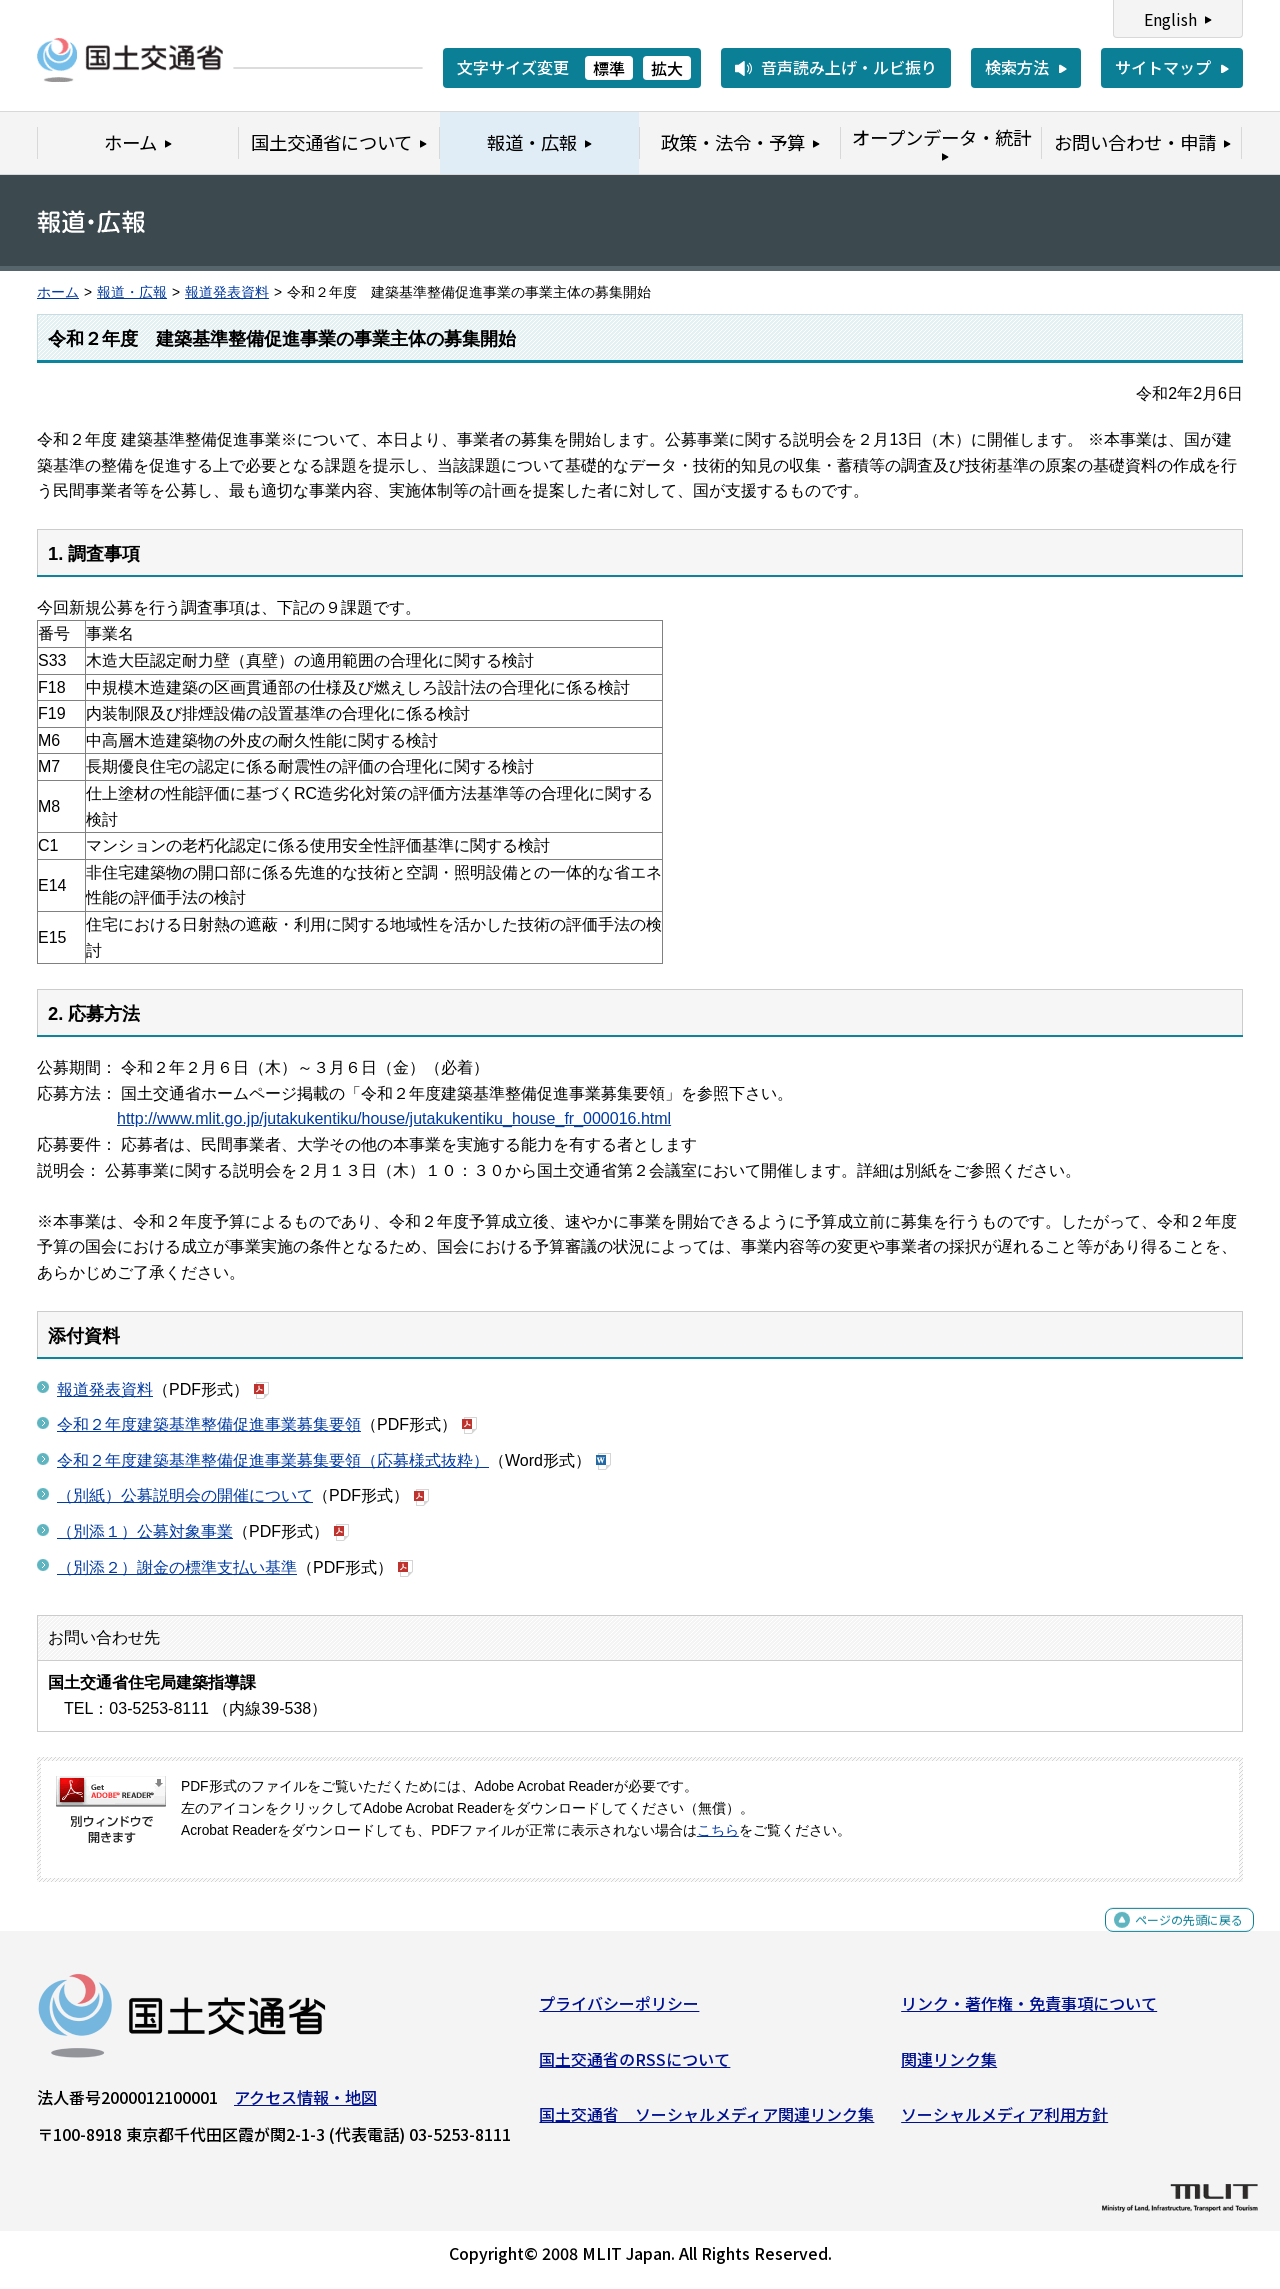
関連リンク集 (949, 2067)
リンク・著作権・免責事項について (1029, 2011)
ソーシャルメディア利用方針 (1004, 2122)
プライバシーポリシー (619, 2011)
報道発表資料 (227, 292)
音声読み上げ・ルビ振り (849, 67)
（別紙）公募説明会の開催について (185, 1495)
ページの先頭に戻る (1172, 1938)
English (1170, 19)
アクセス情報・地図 (305, 2105)
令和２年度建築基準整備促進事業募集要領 (209, 1424)
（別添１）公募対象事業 (145, 1531)
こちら (718, 1830)
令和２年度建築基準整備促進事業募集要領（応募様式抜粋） (273, 1460)
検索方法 (1017, 67)
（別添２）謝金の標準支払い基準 (177, 1567)
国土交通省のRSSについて (634, 2067)
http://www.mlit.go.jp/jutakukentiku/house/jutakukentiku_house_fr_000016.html (394, 1118)
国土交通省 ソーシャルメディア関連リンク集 (706, 2122)
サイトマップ (1163, 67)
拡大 (667, 68)
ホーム (58, 292)
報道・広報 (132, 292)
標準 (609, 68)
